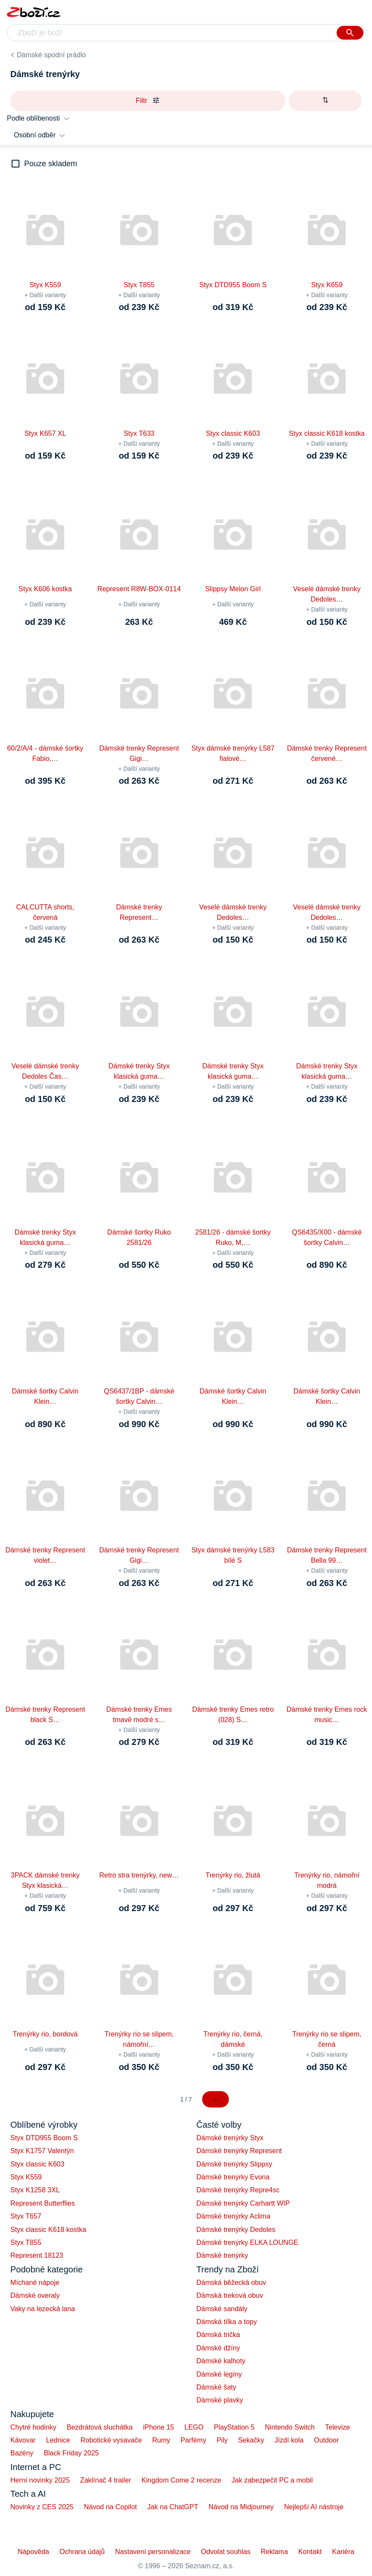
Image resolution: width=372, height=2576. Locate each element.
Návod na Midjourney (241, 2507)
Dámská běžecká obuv (231, 2282)
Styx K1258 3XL (35, 2190)
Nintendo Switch (290, 2427)
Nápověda (33, 2551)
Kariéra (343, 2551)
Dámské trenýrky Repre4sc (238, 2190)
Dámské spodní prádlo (51, 55)
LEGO (193, 2427)
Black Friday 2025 (71, 2453)
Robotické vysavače (111, 2440)
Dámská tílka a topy (227, 2321)
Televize (337, 2427)
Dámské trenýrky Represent (239, 2150)
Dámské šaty (216, 2387)
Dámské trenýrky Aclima (234, 2216)
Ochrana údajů (82, 2551)
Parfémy (193, 2440)
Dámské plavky (220, 2400)
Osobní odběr (35, 135)
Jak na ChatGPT (172, 2507)
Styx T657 (25, 2216)
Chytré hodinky (33, 2427)
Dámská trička (218, 2334)
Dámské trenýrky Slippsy (234, 2164)
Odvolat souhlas (225, 2551)
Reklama (274, 2551)
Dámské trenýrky (222, 2255)
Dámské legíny (219, 2374)
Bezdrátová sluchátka (100, 2427)
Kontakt (310, 2551)
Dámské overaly (35, 2295)
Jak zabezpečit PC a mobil (272, 2480)
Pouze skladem (50, 163)
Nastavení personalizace (153, 2551)
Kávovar (23, 2440)
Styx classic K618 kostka (48, 2229)
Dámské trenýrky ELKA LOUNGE (248, 2242)
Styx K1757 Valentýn (42, 2150)
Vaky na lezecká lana (42, 2308)
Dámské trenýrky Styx (230, 2137)
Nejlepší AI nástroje (314, 2507)
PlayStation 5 (234, 2427)
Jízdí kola (289, 2440)
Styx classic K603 (37, 2164)
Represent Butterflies (42, 2203)
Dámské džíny (218, 2348)
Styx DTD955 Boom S (44, 2137)
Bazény (21, 2453)
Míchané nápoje (34, 2282)
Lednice (58, 2440)
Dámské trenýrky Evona (233, 2177)
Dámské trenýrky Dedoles (236, 2229)
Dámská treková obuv (230, 2295)
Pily (222, 2440)
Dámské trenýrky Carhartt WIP (243, 2203)
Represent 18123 (36, 2255)
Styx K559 (26, 2177)
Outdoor (326, 2440)
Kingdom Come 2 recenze (181, 2480)
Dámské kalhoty (221, 2361)
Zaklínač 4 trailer (105, 2480)
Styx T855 (25, 2242)
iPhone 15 (158, 2427)
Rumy (161, 2440)
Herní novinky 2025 (40, 2480)
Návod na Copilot (110, 2507)
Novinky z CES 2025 (42, 2507)
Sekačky (251, 2440)
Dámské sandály (222, 2308)
